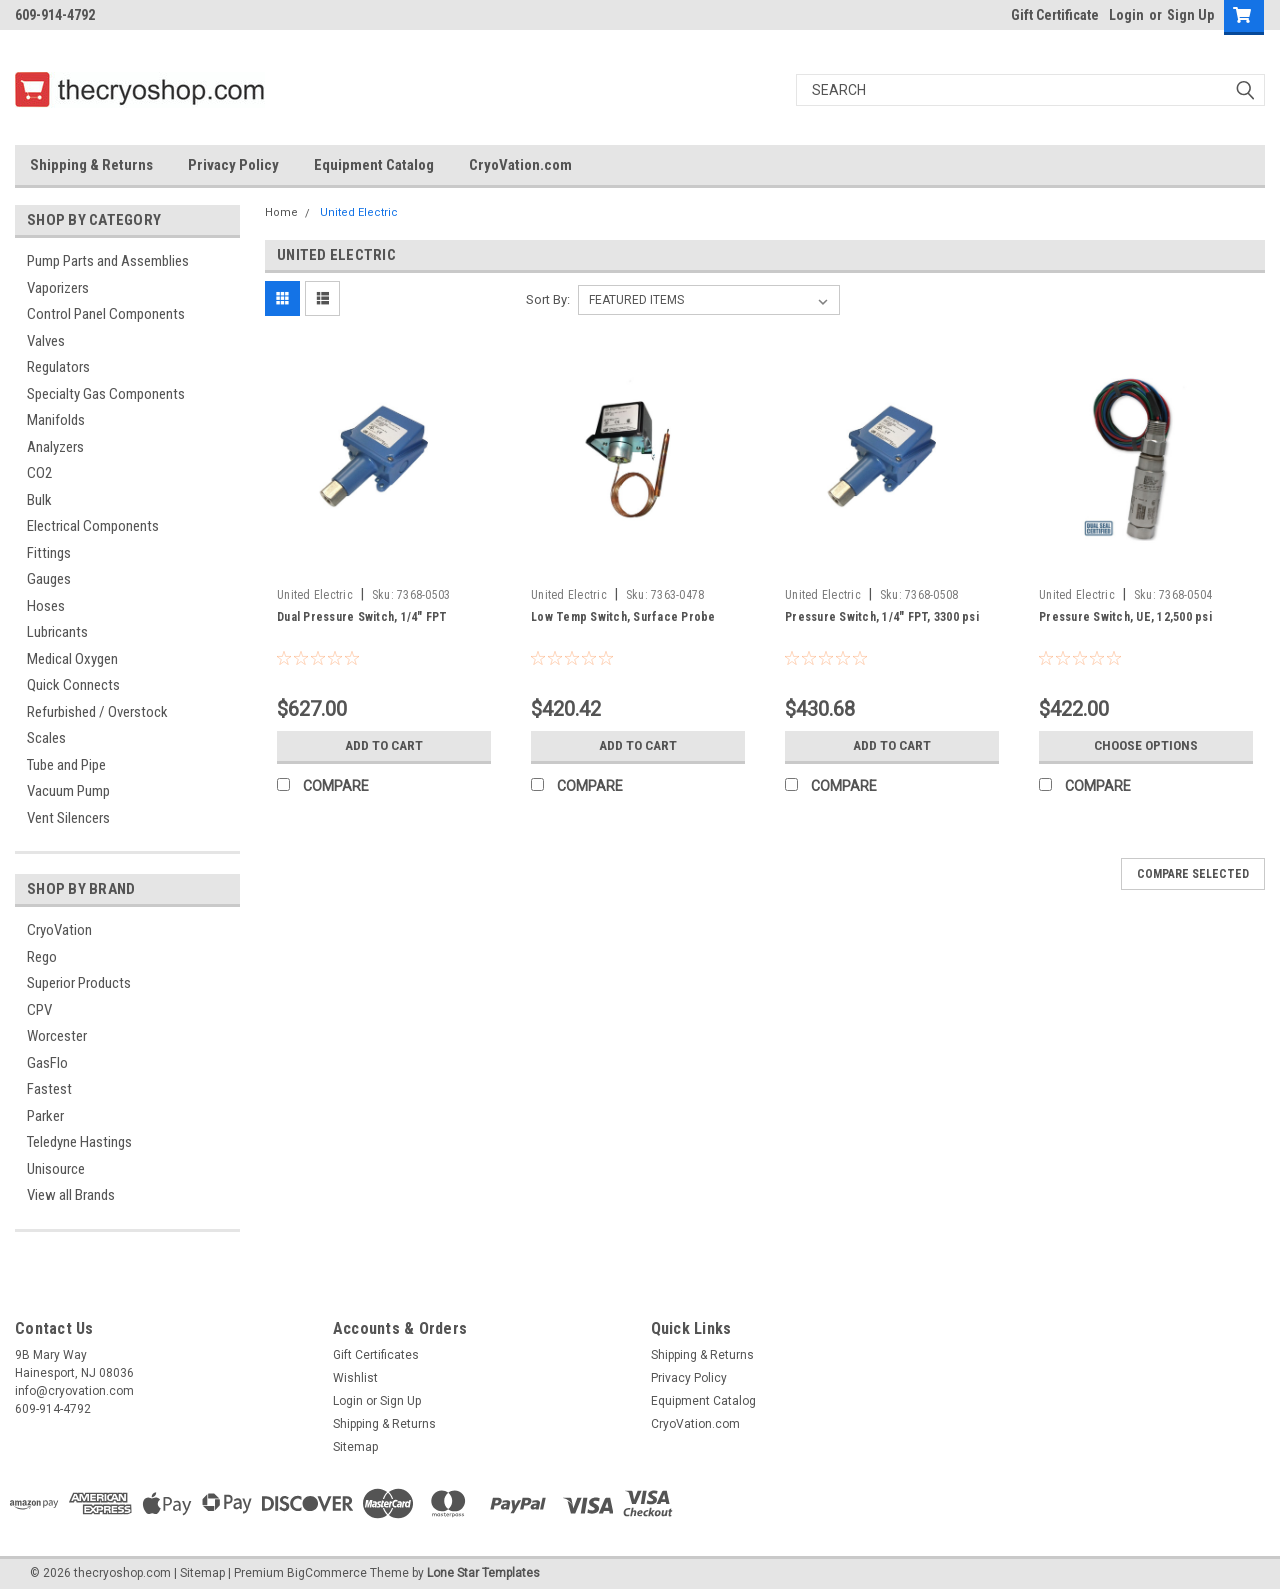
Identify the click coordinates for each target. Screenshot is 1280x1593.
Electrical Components (93, 526)
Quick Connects (73, 685)
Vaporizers (58, 288)
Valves (46, 341)
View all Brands (71, 1195)
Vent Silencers (68, 818)
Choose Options (1146, 746)
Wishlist (355, 1378)
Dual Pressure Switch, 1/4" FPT (362, 617)
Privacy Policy (233, 165)
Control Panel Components (106, 314)
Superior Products (79, 983)
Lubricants (57, 632)
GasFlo (47, 1063)
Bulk (39, 500)
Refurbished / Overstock (97, 712)
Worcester (57, 1036)
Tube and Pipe (66, 765)
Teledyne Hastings (79, 1142)
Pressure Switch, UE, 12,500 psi (1125, 617)
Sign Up (1190, 15)
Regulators (58, 367)
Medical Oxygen (72, 659)
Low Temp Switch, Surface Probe (623, 617)
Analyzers (55, 447)
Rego (42, 957)
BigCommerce (327, 1573)
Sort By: (548, 299)
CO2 (39, 473)
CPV (39, 1010)
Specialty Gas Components (106, 394)
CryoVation (59, 930)
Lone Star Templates (483, 1573)
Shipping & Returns (91, 165)
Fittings (49, 553)
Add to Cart (384, 746)
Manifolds (56, 420)
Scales (46, 738)
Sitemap (355, 1447)
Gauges (49, 579)
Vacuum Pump (68, 791)
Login (1126, 15)
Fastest (49, 1089)
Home (281, 212)
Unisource (56, 1169)
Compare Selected (1193, 874)
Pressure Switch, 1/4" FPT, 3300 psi (882, 617)
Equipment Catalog (374, 165)
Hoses (46, 606)
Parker (45, 1116)
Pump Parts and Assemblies (108, 261)
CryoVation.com (520, 165)
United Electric (359, 212)
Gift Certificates (376, 1355)
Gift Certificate (1055, 15)
